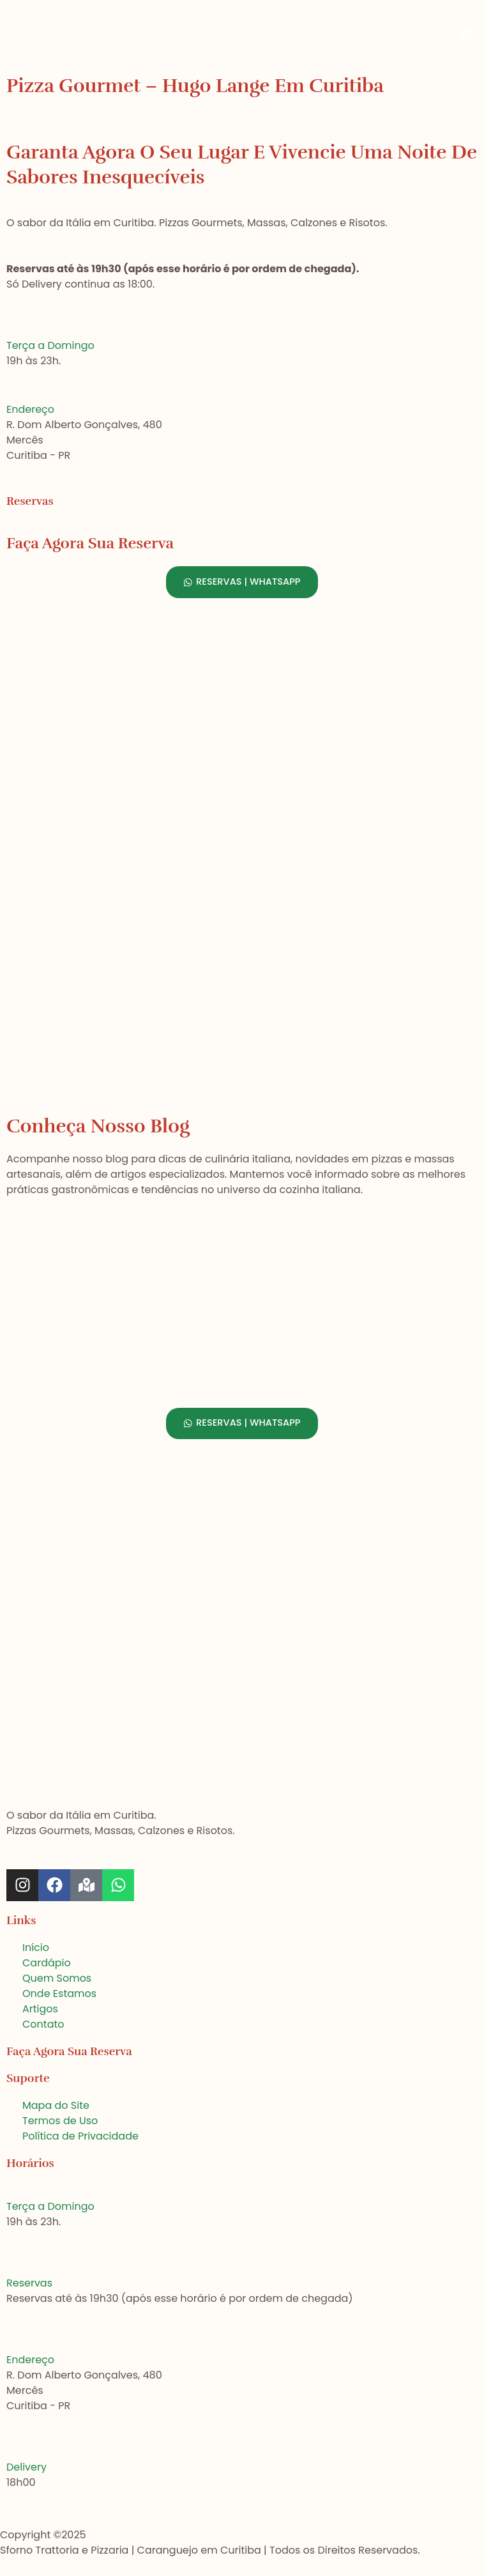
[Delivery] (11, 2450)
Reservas (29, 2283)
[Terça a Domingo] (11, 328)
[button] (467, 33)
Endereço (30, 408)
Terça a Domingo (50, 344)
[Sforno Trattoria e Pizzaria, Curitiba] (242, 1014)
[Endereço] (11, 392)
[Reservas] (11, 2266)
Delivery (26, 2467)
